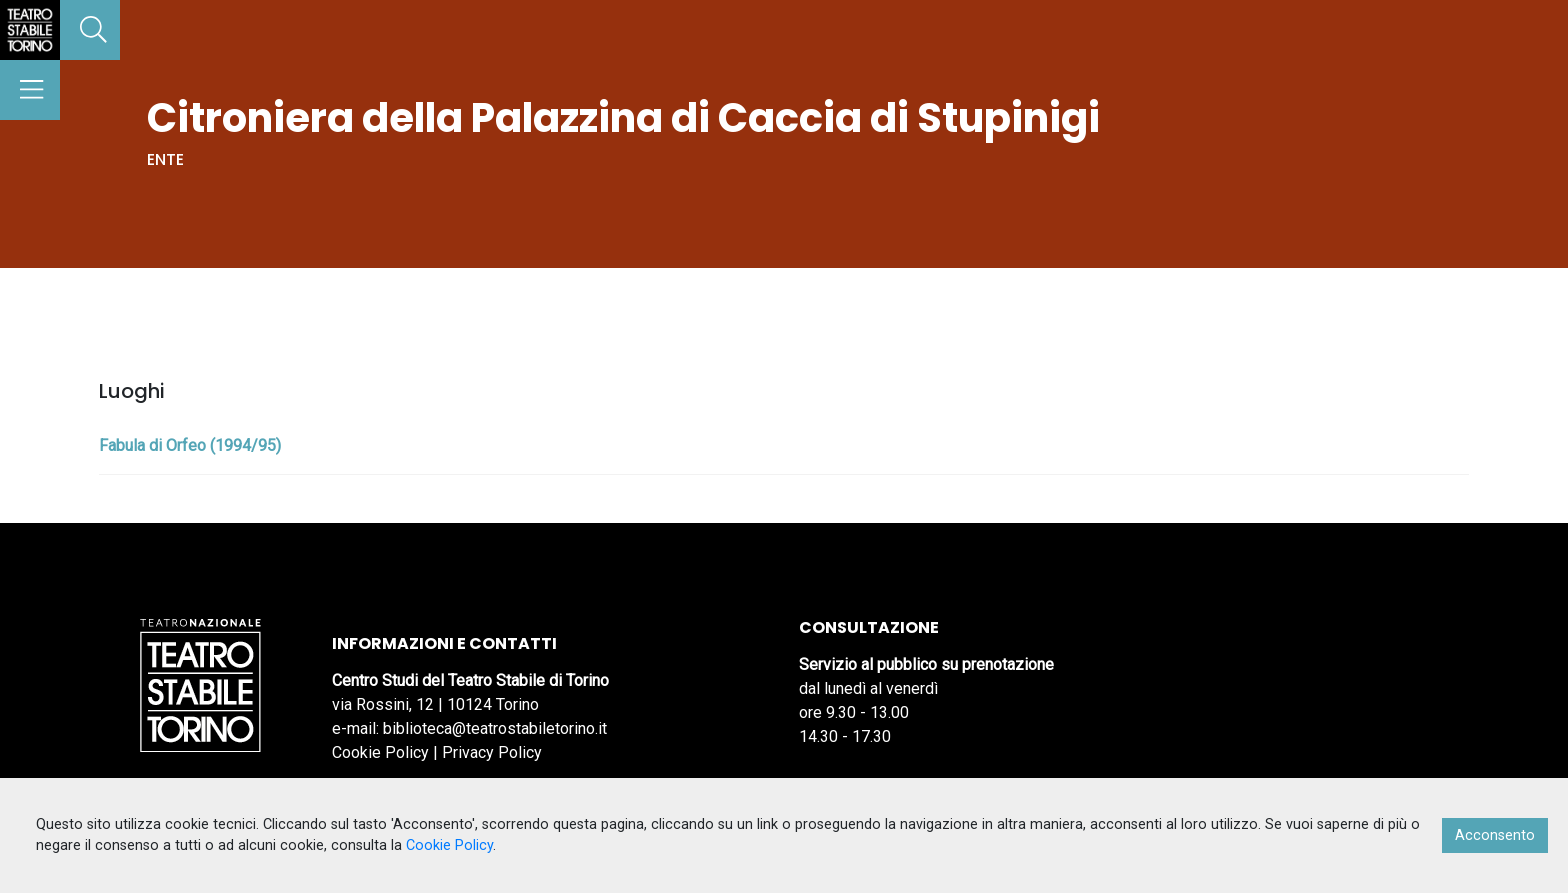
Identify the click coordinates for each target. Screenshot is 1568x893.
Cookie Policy (380, 752)
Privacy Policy (492, 752)
